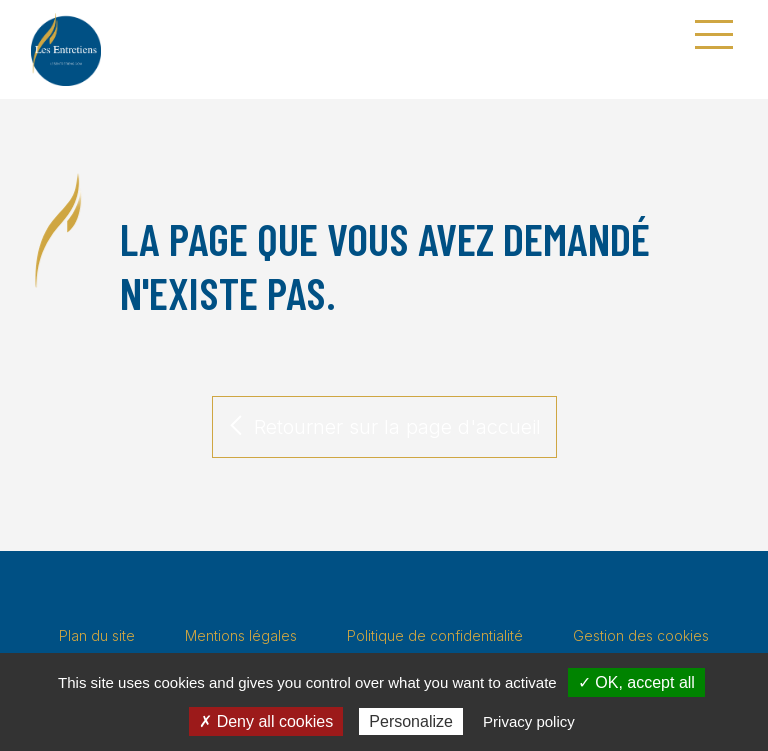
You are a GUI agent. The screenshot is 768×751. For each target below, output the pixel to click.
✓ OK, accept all (636, 682)
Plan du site (97, 635)
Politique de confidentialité (435, 635)
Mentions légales (241, 635)
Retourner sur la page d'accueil (384, 427)
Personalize (411, 721)
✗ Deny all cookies (266, 721)
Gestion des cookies (641, 635)
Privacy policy (529, 721)
